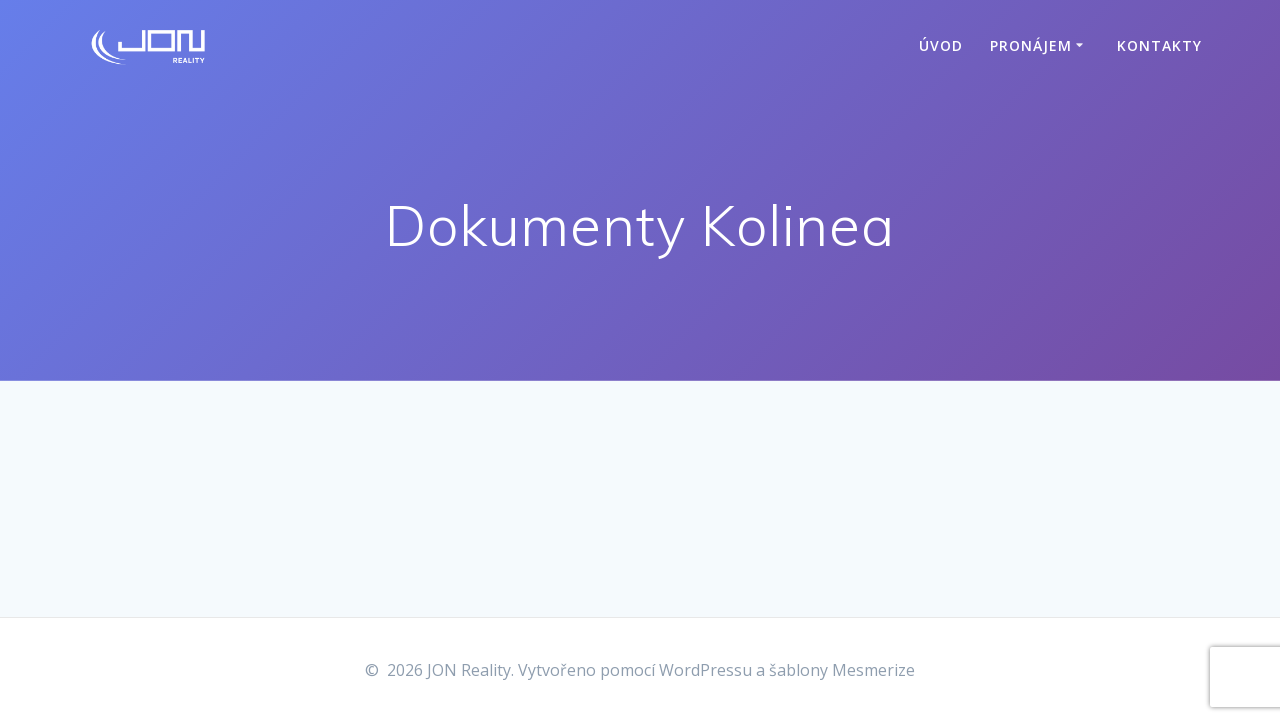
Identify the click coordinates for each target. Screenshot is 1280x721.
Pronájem (1031, 45)
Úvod (941, 45)
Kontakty (1159, 45)
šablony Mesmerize (842, 670)
